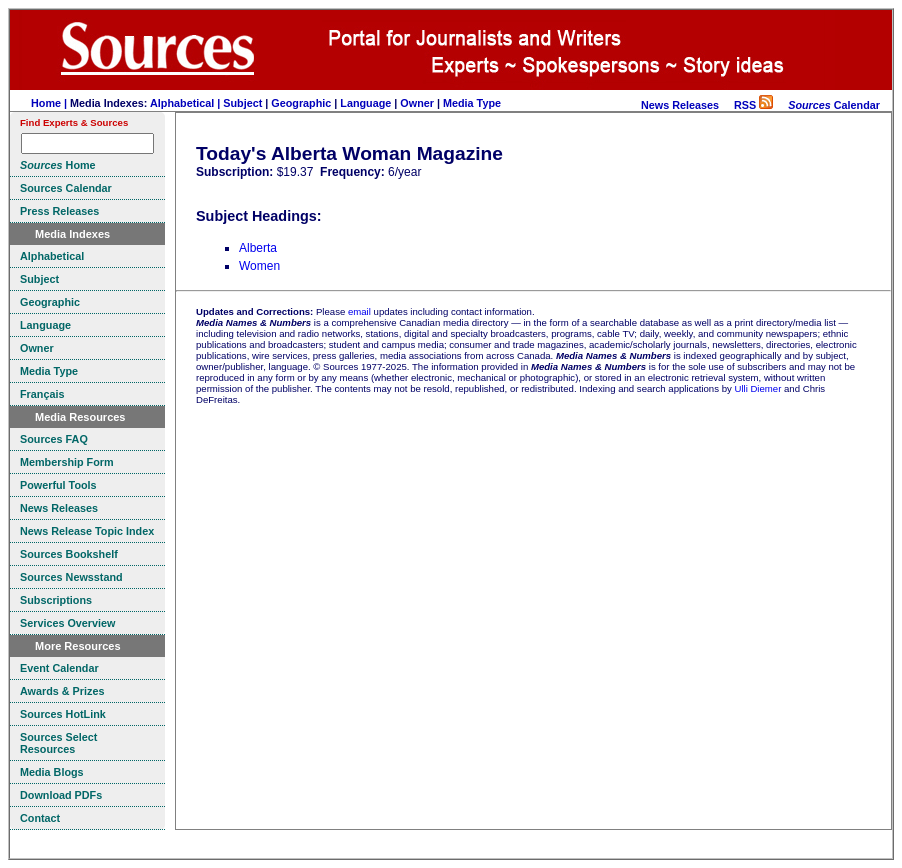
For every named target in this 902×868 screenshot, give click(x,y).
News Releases (680, 105)
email (359, 311)
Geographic (301, 103)
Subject (242, 103)
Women (259, 266)
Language (365, 103)
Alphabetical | (186, 103)
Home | (50, 103)
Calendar (834, 105)
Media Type (472, 103)
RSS (753, 105)
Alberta (258, 248)
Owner (417, 103)
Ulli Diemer (757, 388)
